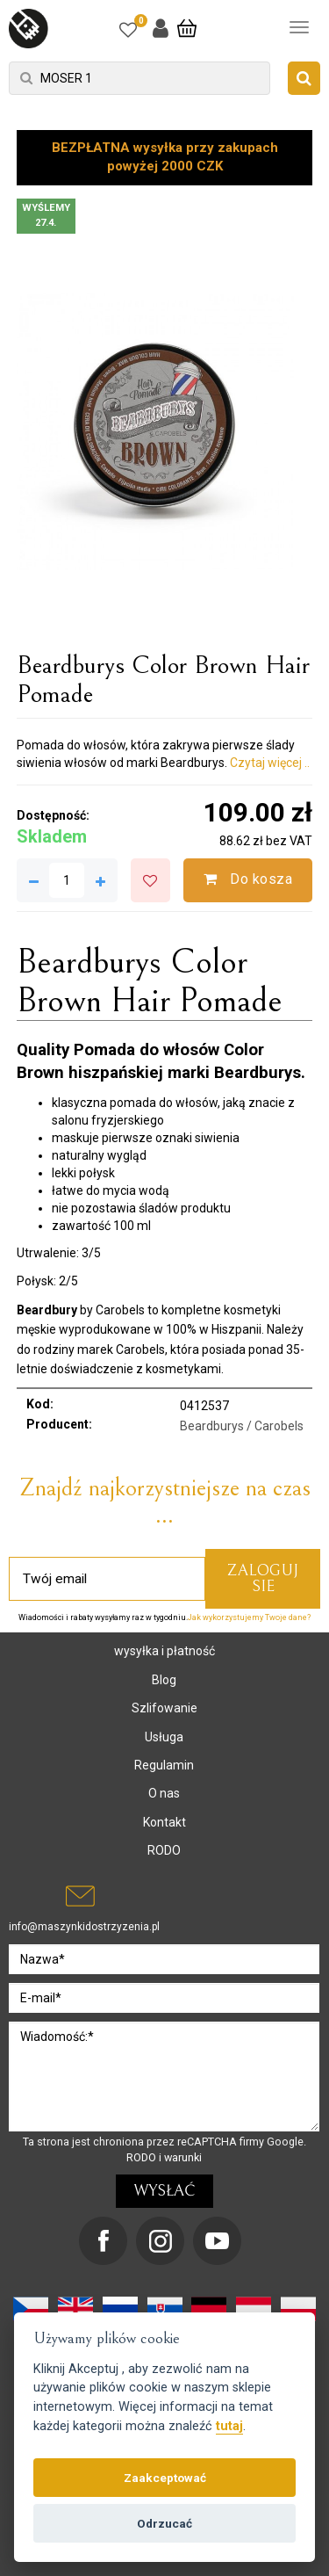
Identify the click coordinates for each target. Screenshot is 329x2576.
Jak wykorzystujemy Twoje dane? (249, 1617)
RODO (164, 1850)
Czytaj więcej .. (270, 763)
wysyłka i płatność (164, 1651)
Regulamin (164, 1765)
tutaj (229, 2426)
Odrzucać (164, 2523)
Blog (164, 1680)
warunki (183, 2157)
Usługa (164, 1737)
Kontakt (164, 1822)
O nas (164, 1793)
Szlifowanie (164, 1708)
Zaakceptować (165, 2478)
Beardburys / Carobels (242, 1426)
